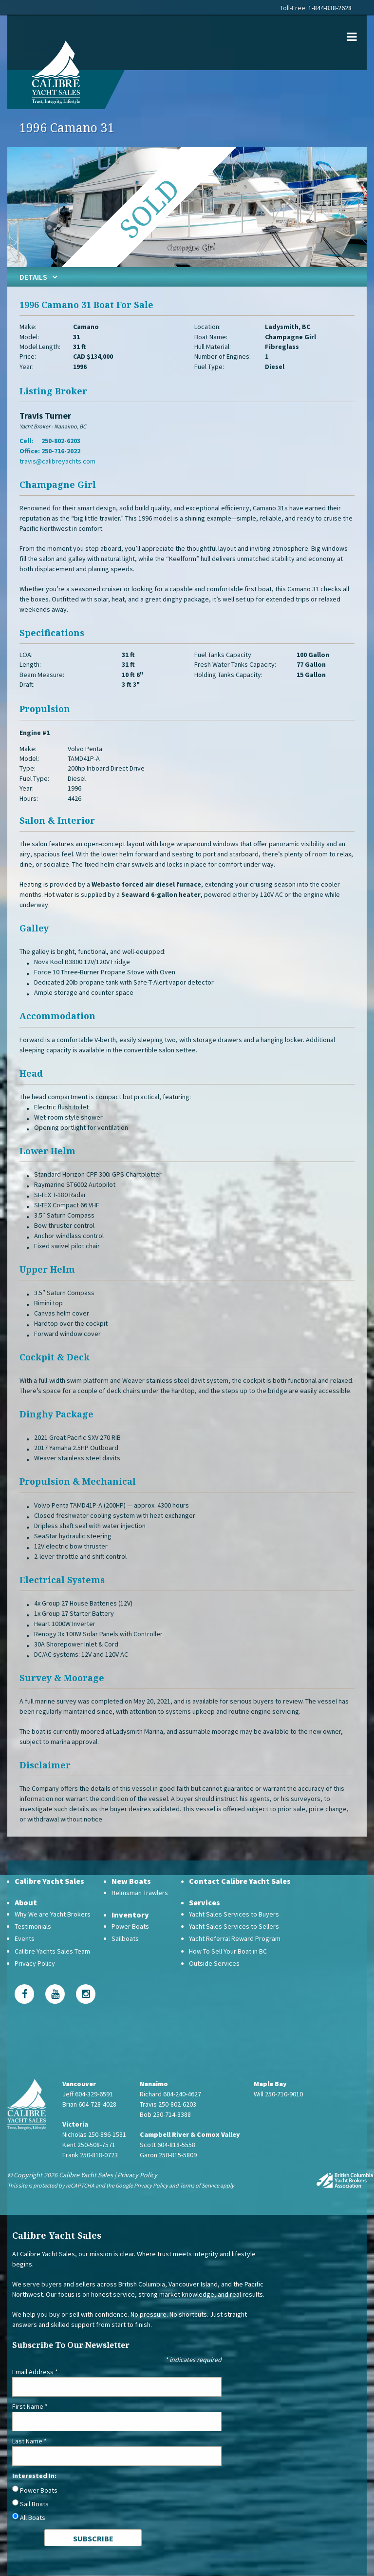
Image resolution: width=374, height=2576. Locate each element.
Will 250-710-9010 (278, 2094)
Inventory (130, 1914)
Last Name (29, 2441)
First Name (30, 2406)
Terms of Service (199, 2185)
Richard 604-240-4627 (170, 2094)
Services (204, 1902)
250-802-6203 (60, 440)
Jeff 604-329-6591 (87, 2094)
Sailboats (125, 1938)
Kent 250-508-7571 (88, 2144)
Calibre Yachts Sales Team (52, 1951)
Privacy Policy (35, 1963)
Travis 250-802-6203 (168, 2104)
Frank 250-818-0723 (90, 2154)
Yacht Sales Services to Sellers (234, 1926)
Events (25, 1938)
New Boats (131, 1881)
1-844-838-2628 (330, 7)
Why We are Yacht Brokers (53, 1914)
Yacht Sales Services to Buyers (234, 1914)
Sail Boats (34, 2503)
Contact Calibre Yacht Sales (240, 1881)
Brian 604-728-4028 (89, 2104)
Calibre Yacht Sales (49, 1881)
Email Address (35, 2371)
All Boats (32, 2517)
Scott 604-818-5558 (167, 2144)
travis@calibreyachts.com (57, 461)
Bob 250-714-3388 (165, 2114)
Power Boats (130, 1926)
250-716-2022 (60, 450)
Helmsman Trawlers (140, 1892)
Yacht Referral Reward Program (234, 1938)
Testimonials (33, 1926)
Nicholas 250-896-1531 (94, 2134)
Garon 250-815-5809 (168, 2154)
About (26, 1902)
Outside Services (214, 1963)
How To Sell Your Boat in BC (228, 1951)
